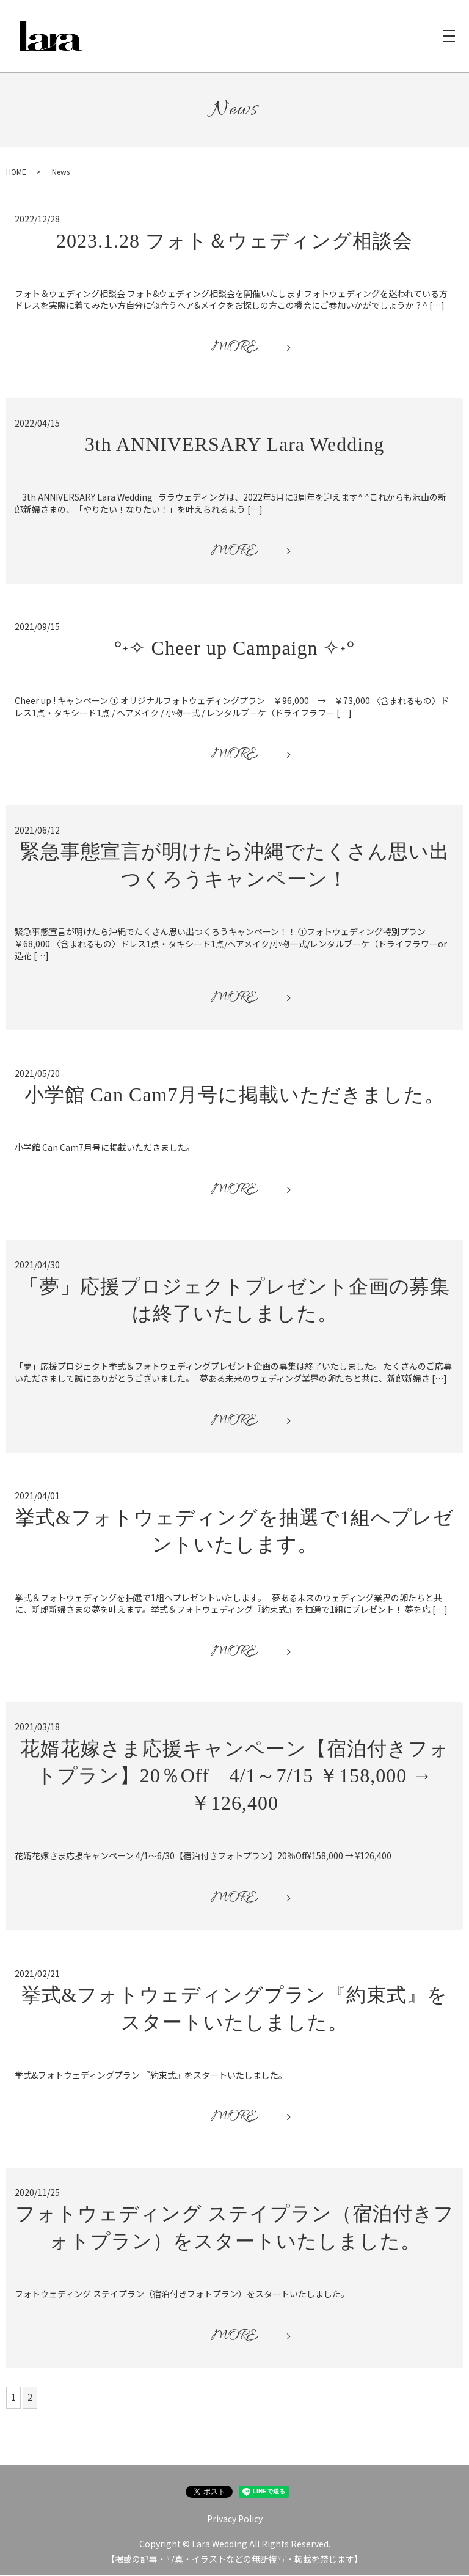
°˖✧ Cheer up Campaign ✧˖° (234, 648)
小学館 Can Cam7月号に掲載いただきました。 (234, 1095)
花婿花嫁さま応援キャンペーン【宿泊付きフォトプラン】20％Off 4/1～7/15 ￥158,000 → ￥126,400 (234, 1776)
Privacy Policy (235, 2519)
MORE (234, 348)
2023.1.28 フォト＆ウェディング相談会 (234, 241)
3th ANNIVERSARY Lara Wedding (234, 445)
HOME (16, 172)
